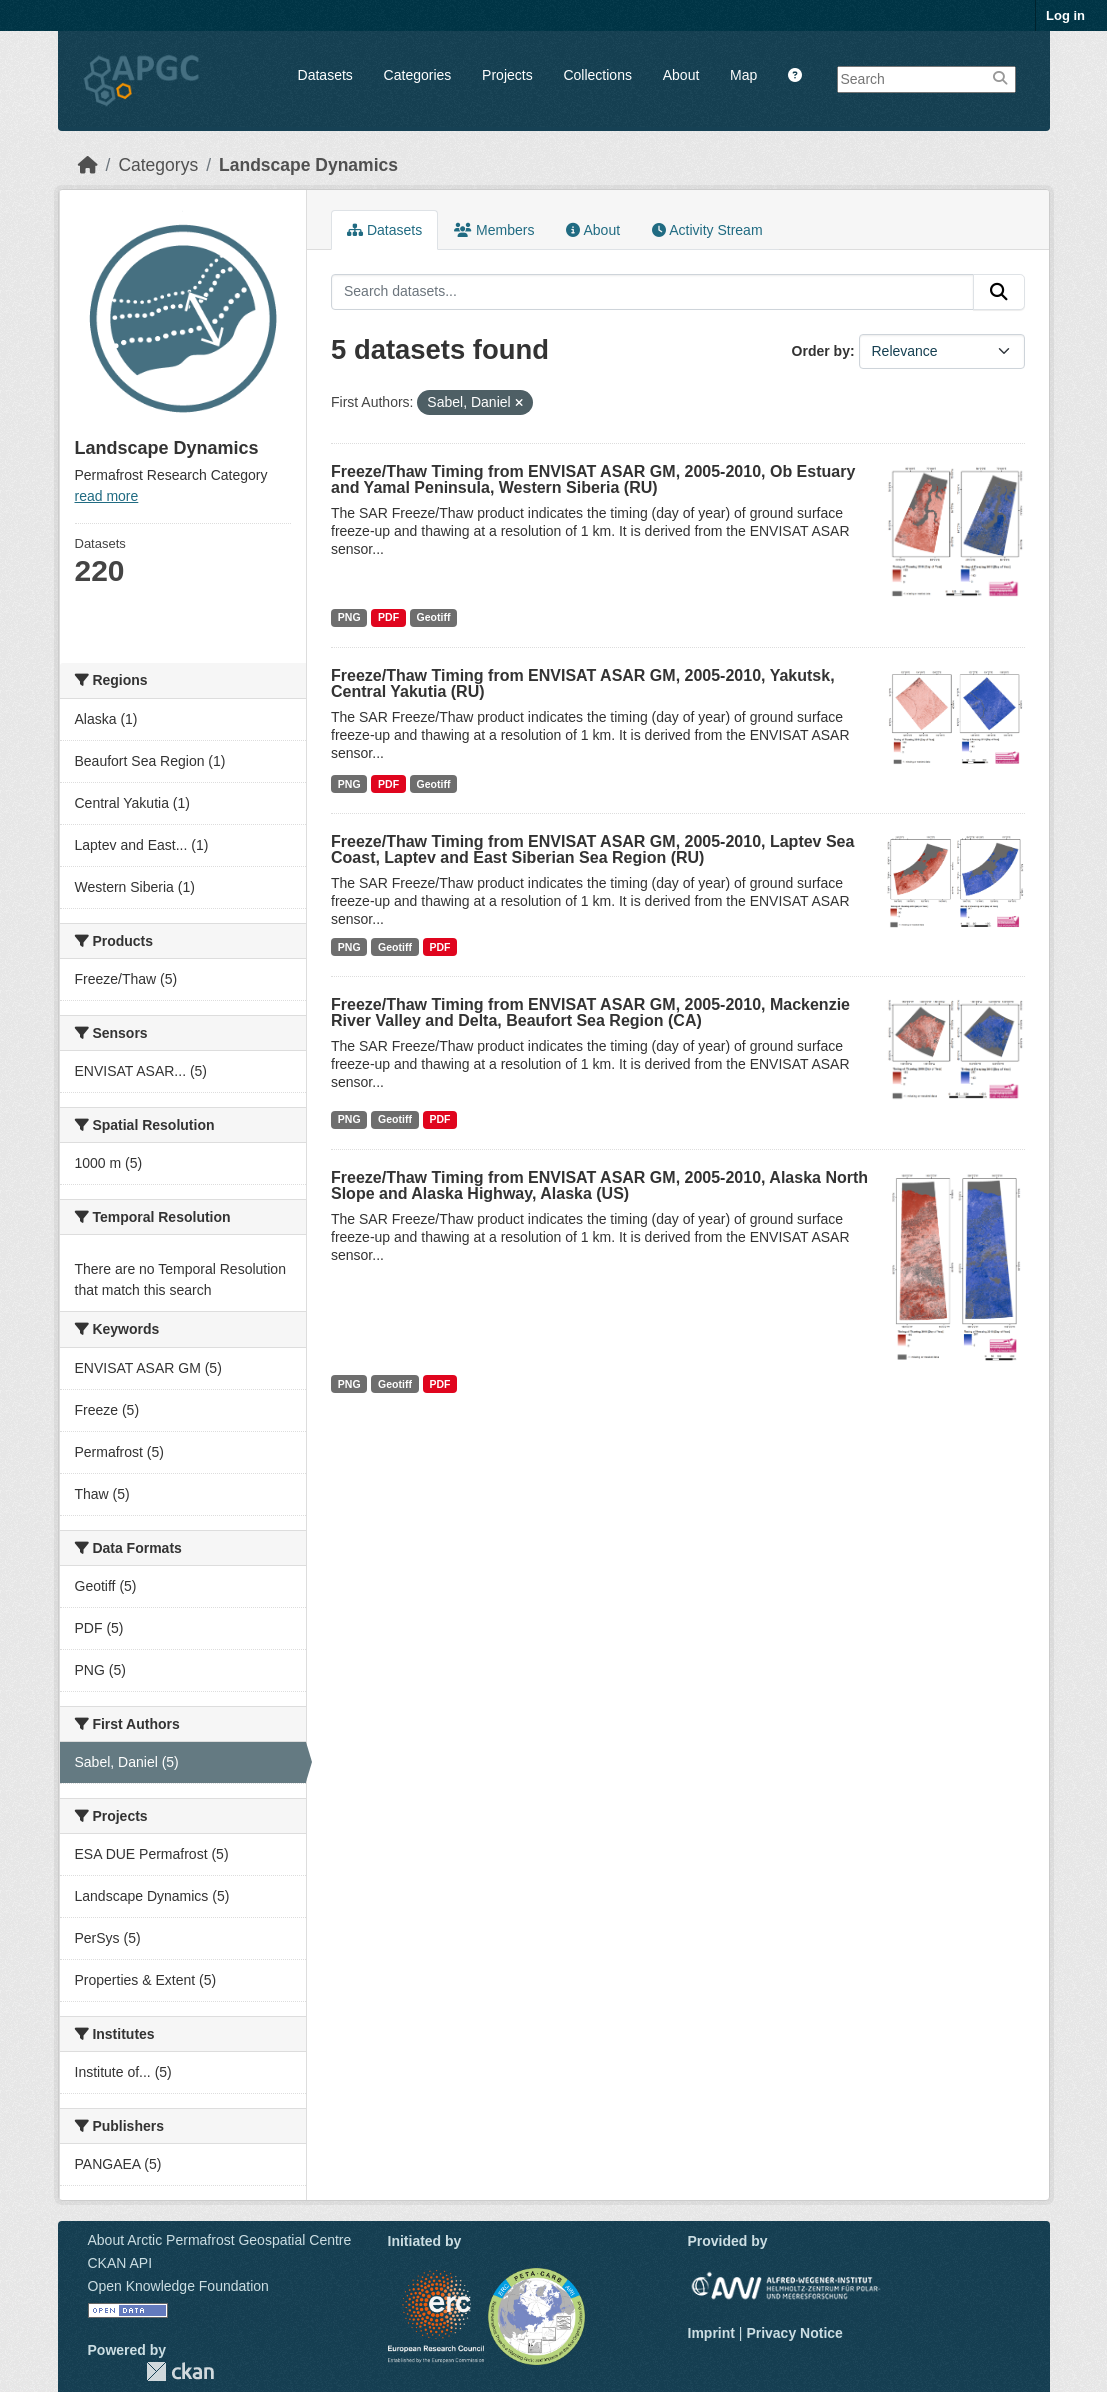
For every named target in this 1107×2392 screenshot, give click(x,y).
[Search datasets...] (652, 292)
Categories (418, 75)
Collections (597, 75)
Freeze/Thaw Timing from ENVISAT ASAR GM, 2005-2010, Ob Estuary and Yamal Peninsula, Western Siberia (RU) (593, 479)
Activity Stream (707, 230)
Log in (1065, 15)
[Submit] (999, 292)
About (681, 75)
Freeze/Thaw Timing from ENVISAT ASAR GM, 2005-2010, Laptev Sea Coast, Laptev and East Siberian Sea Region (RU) (592, 849)
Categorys (158, 165)
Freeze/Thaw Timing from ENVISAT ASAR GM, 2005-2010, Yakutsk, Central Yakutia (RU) (583, 683)
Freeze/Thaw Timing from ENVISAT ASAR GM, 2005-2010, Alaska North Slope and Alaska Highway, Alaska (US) (599, 1185)
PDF (388, 617)
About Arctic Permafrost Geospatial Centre (220, 2240)
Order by (821, 351)
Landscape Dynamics (308, 165)
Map (743, 75)
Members (494, 230)
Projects (507, 75)
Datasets (325, 75)
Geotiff (434, 617)
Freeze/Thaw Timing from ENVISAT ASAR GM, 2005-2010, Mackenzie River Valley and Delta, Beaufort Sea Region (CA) (590, 1012)
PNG (349, 617)
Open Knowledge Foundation (178, 2286)
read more (107, 496)
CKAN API (120, 2263)
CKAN (180, 2371)
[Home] (88, 165)
